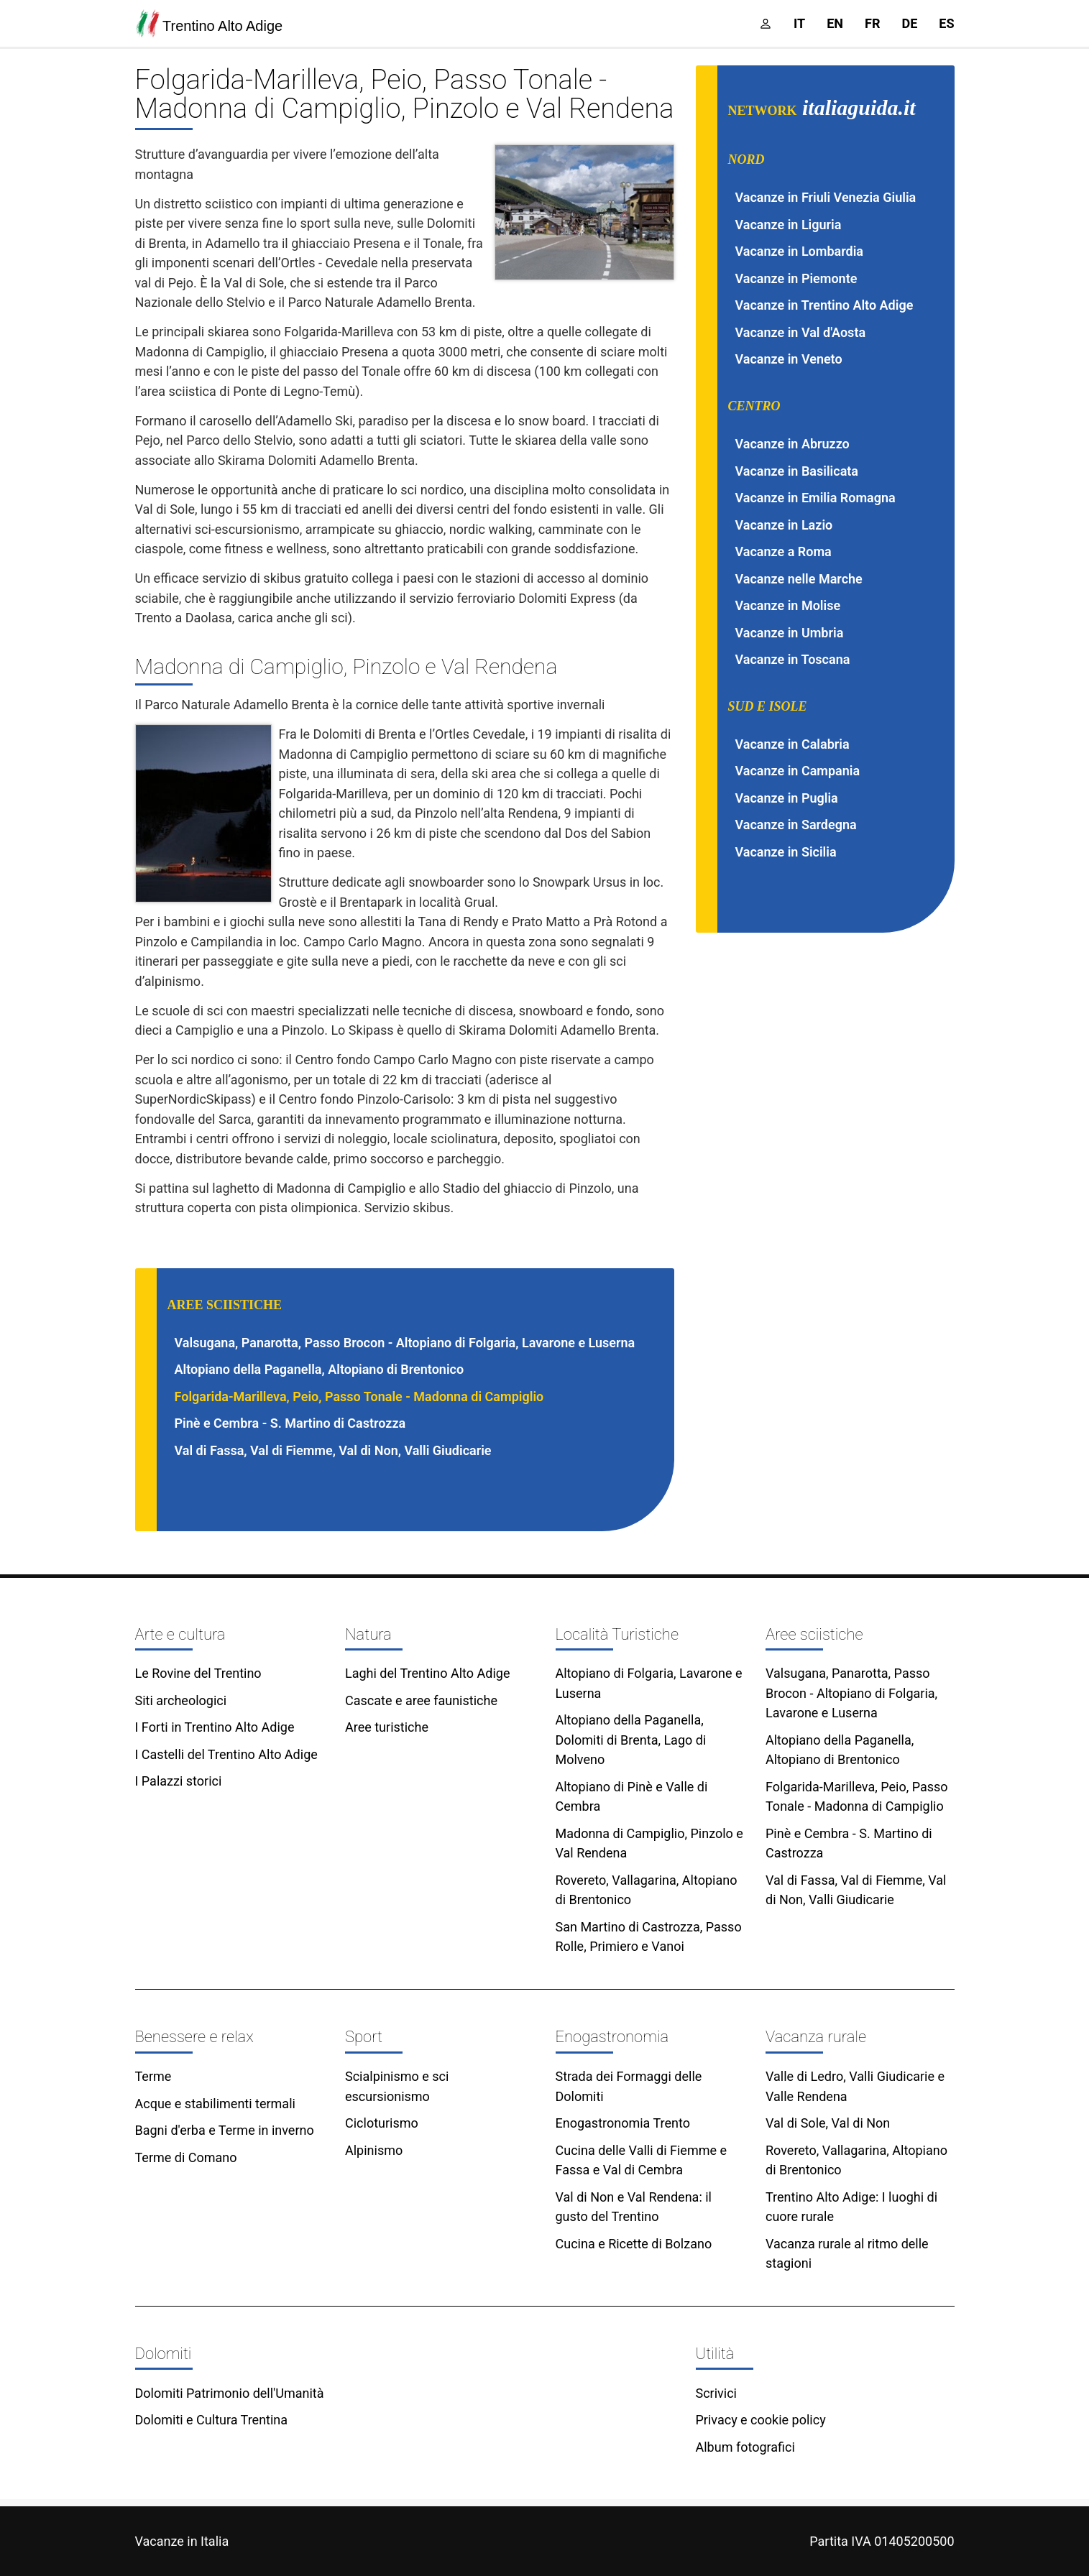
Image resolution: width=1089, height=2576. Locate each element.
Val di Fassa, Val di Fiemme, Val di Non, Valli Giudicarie (333, 1450)
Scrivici (716, 2393)
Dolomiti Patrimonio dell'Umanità (229, 2393)
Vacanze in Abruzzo (792, 443)
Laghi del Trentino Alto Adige (427, 1673)
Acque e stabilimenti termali (215, 2103)
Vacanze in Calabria (792, 744)
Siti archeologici (181, 1700)
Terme (153, 2076)
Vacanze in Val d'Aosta (800, 332)
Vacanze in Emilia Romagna (815, 497)
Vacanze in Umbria (789, 632)
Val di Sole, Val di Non (828, 2122)
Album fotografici (745, 2447)
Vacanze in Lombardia (799, 251)
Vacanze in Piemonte (796, 278)
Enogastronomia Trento (623, 2122)
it (799, 23)
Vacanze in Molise (788, 605)
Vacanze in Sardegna (796, 824)
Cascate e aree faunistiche (421, 1700)
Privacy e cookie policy (761, 2419)
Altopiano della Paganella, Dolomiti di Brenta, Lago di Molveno (631, 1739)
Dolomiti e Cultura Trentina (211, 2419)
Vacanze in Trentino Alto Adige (824, 305)
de (909, 23)
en (835, 23)
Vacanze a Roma (783, 551)
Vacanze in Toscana (792, 659)
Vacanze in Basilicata (797, 471)
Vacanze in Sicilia (786, 851)
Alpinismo (374, 2150)
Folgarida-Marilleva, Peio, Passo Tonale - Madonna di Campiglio (359, 1396)
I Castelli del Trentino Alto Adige (226, 1754)
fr (872, 23)
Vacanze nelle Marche (799, 578)
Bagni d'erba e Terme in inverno (224, 2130)
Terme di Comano (186, 2157)
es (946, 23)
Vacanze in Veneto (788, 358)
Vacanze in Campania (797, 770)
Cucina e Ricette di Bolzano (634, 2243)
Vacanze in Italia (182, 2541)
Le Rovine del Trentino (198, 1673)
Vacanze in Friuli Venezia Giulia (825, 197)
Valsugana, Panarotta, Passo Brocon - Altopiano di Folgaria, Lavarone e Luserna (405, 1342)
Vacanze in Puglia (786, 797)
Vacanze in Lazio (784, 524)
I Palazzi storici (178, 1780)
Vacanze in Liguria (788, 224)
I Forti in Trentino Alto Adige (215, 1727)
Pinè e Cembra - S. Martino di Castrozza (290, 1423)
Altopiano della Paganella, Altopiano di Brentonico (319, 1369)
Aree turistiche (386, 1727)
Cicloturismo (381, 2122)
